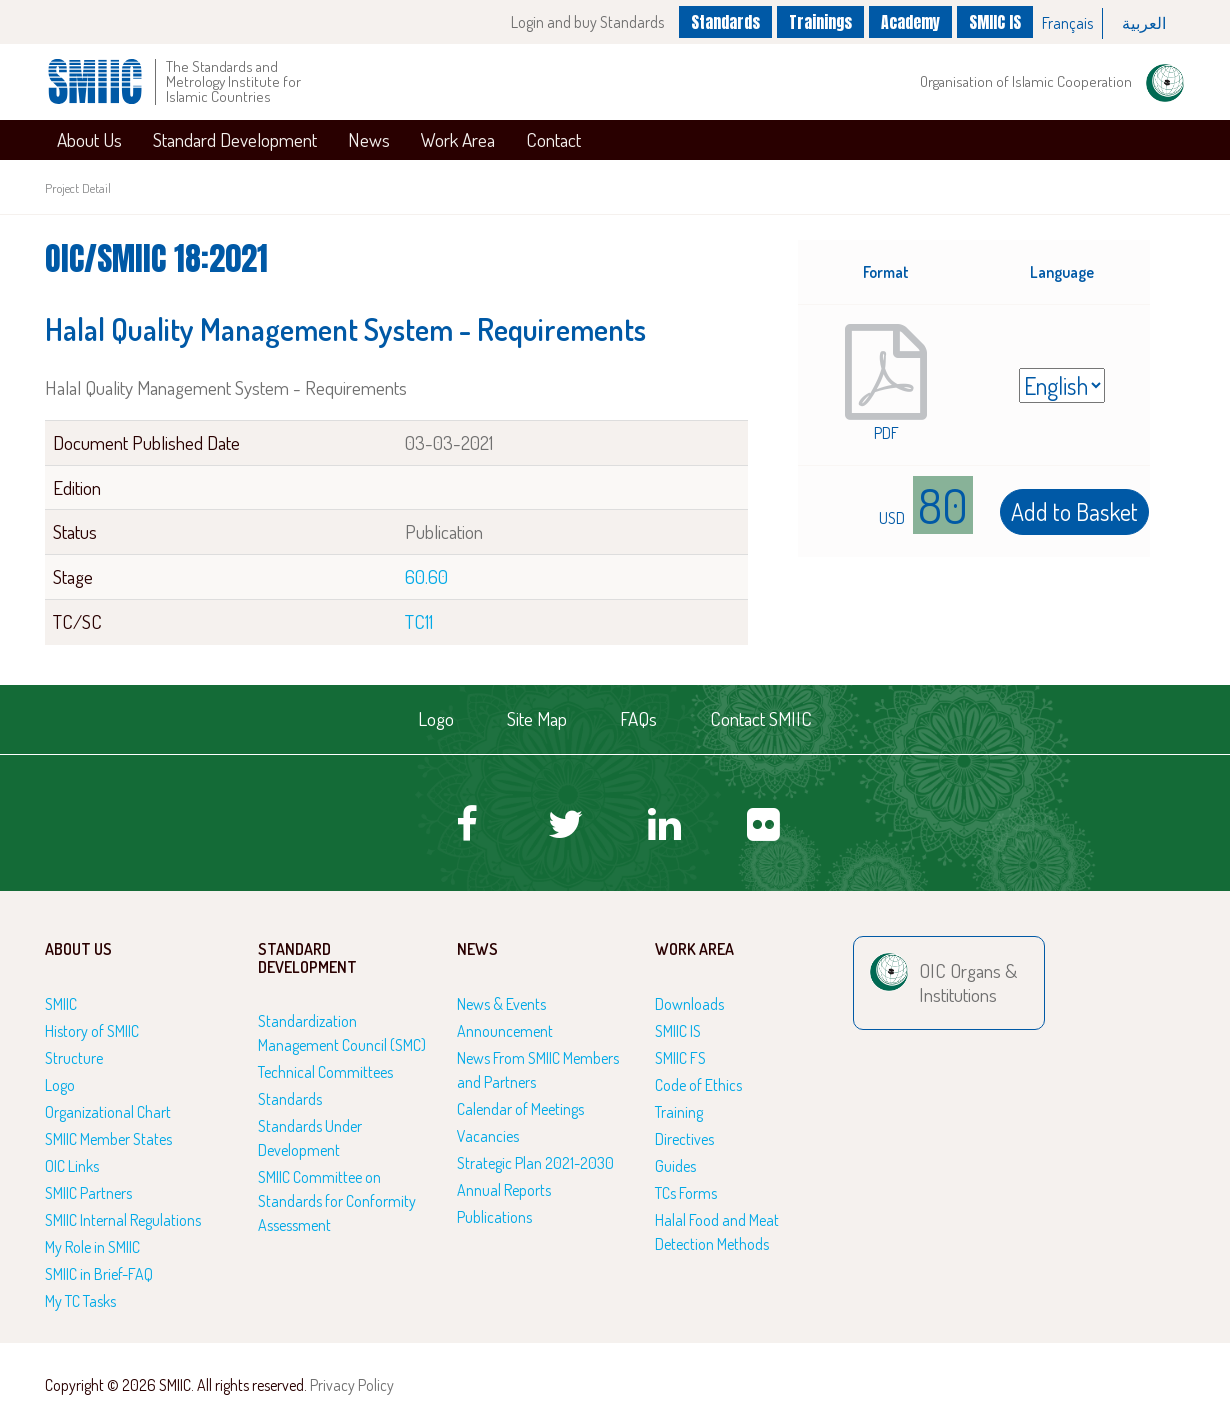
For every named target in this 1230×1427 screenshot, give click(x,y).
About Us (89, 139)
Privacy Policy (352, 1385)
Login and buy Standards (576, 22)
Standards (716, 21)
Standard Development (235, 139)
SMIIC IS (995, 21)
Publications (494, 1217)
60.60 (426, 576)
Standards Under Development (310, 1138)
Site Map (537, 718)
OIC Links (72, 1166)
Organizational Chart (108, 1112)
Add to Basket (1074, 511)
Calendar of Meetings (520, 1109)
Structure (74, 1058)
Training (679, 1112)
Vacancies (488, 1136)
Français (1067, 23)
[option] (1068, 23)
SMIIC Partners (88, 1193)
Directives (684, 1139)
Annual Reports (504, 1190)
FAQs (638, 718)
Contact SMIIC (761, 718)
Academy (909, 21)
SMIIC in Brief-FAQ (99, 1274)
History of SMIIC (92, 1031)
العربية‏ (1144, 23)
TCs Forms (686, 1193)
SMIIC (61, 1004)
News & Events (501, 1004)
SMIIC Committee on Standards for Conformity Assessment (337, 1201)
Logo (436, 718)
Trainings (815, 21)
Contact (553, 139)
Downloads (689, 1004)
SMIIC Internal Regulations (123, 1220)
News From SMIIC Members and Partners (538, 1070)
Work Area (458, 139)
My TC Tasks (80, 1301)
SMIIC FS (680, 1058)
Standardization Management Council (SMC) (342, 1033)
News (369, 139)
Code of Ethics (698, 1085)
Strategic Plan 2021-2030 (535, 1163)
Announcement (505, 1031)
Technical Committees (325, 1072)
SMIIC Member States (108, 1139)
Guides (675, 1166)
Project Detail (78, 188)
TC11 (419, 621)
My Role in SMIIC (92, 1247)
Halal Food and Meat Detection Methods (717, 1232)
